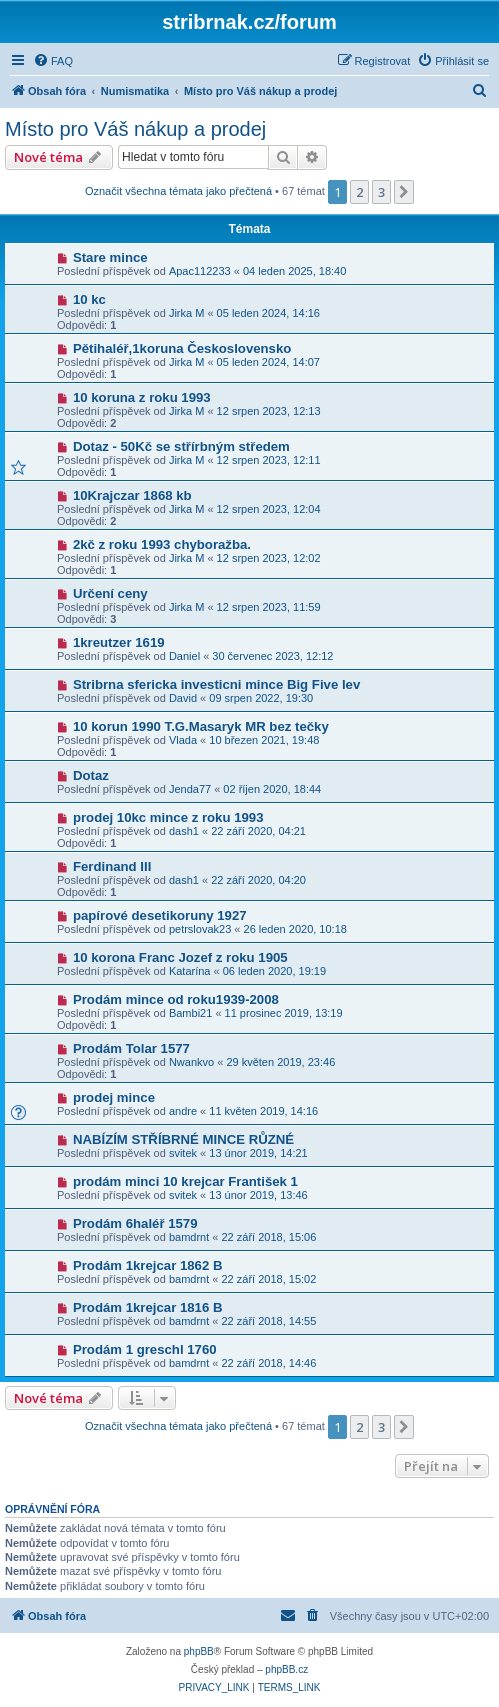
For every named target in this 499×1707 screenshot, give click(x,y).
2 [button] (359, 192)
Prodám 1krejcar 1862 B (148, 1265)
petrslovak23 (200, 929)
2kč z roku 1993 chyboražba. (162, 544)
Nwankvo (191, 1062)
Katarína (190, 971)
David (183, 698)
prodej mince (114, 1097)
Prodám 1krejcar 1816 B (148, 1307)
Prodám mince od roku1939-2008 (176, 999)
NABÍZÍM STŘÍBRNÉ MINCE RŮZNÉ (183, 1139)
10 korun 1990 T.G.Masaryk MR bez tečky (201, 726)
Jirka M (186, 313)
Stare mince (110, 257)
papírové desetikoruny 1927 (160, 915)
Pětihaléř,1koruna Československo (182, 348)
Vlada (183, 740)
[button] (404, 192)
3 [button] (381, 192)
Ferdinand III (112, 866)
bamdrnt (189, 1237)
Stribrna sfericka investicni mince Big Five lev (216, 684)
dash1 (184, 831)
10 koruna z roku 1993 (142, 397)
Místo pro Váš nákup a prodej (135, 129)
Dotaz (91, 775)
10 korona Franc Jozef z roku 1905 (180, 957)
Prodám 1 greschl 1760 (145, 1349)
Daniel (184, 656)
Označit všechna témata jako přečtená (178, 191)
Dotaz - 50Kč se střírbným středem (181, 446)
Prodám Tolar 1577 (131, 1048)
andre (183, 1111)
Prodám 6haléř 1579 (135, 1223)
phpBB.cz (286, 1669)
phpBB (199, 1651)
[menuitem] (53, 61)
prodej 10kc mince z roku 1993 (168, 817)
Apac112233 (200, 271)
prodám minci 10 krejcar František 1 (185, 1181)
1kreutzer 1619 (119, 642)
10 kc (89, 299)
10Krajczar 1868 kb (132, 495)
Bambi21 (190, 1013)
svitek (183, 1153)
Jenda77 (190, 789)
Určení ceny (110, 593)
